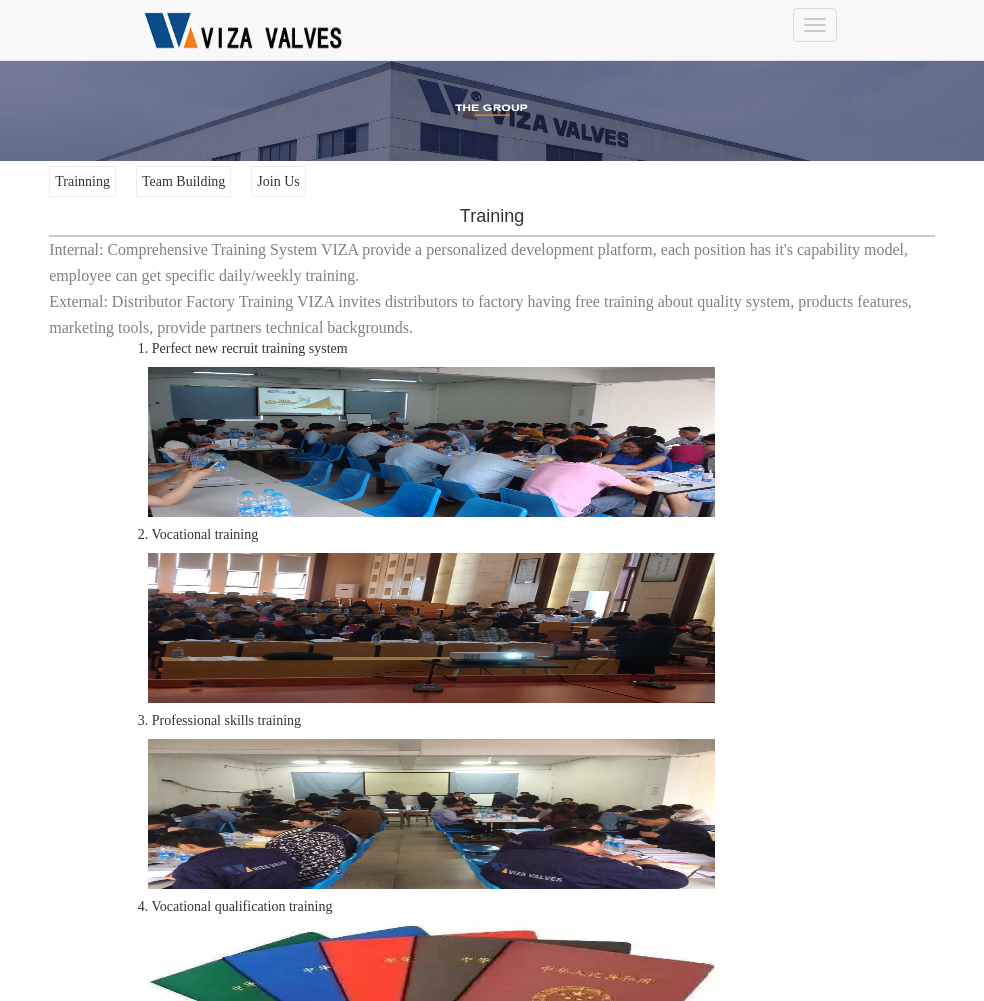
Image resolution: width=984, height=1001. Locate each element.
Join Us (278, 181)
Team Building (183, 181)
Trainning (82, 181)
